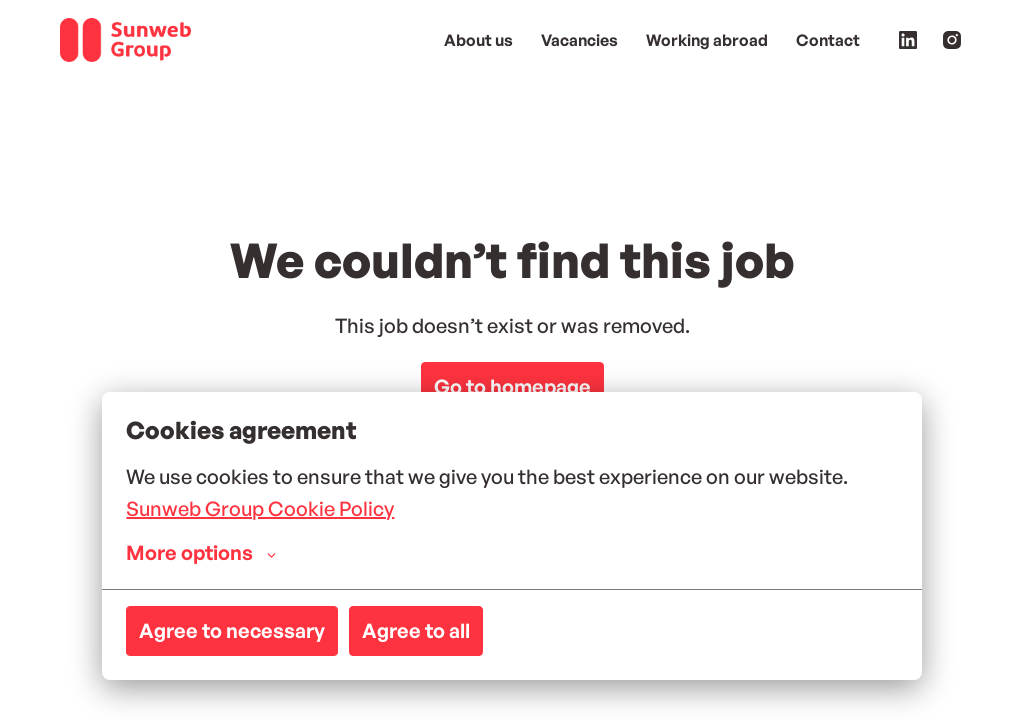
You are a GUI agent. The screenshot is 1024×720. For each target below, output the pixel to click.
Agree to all (416, 630)
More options (201, 553)
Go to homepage (512, 386)
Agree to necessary (232, 630)
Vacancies (579, 40)
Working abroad (707, 40)
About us (478, 40)
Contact (828, 40)
